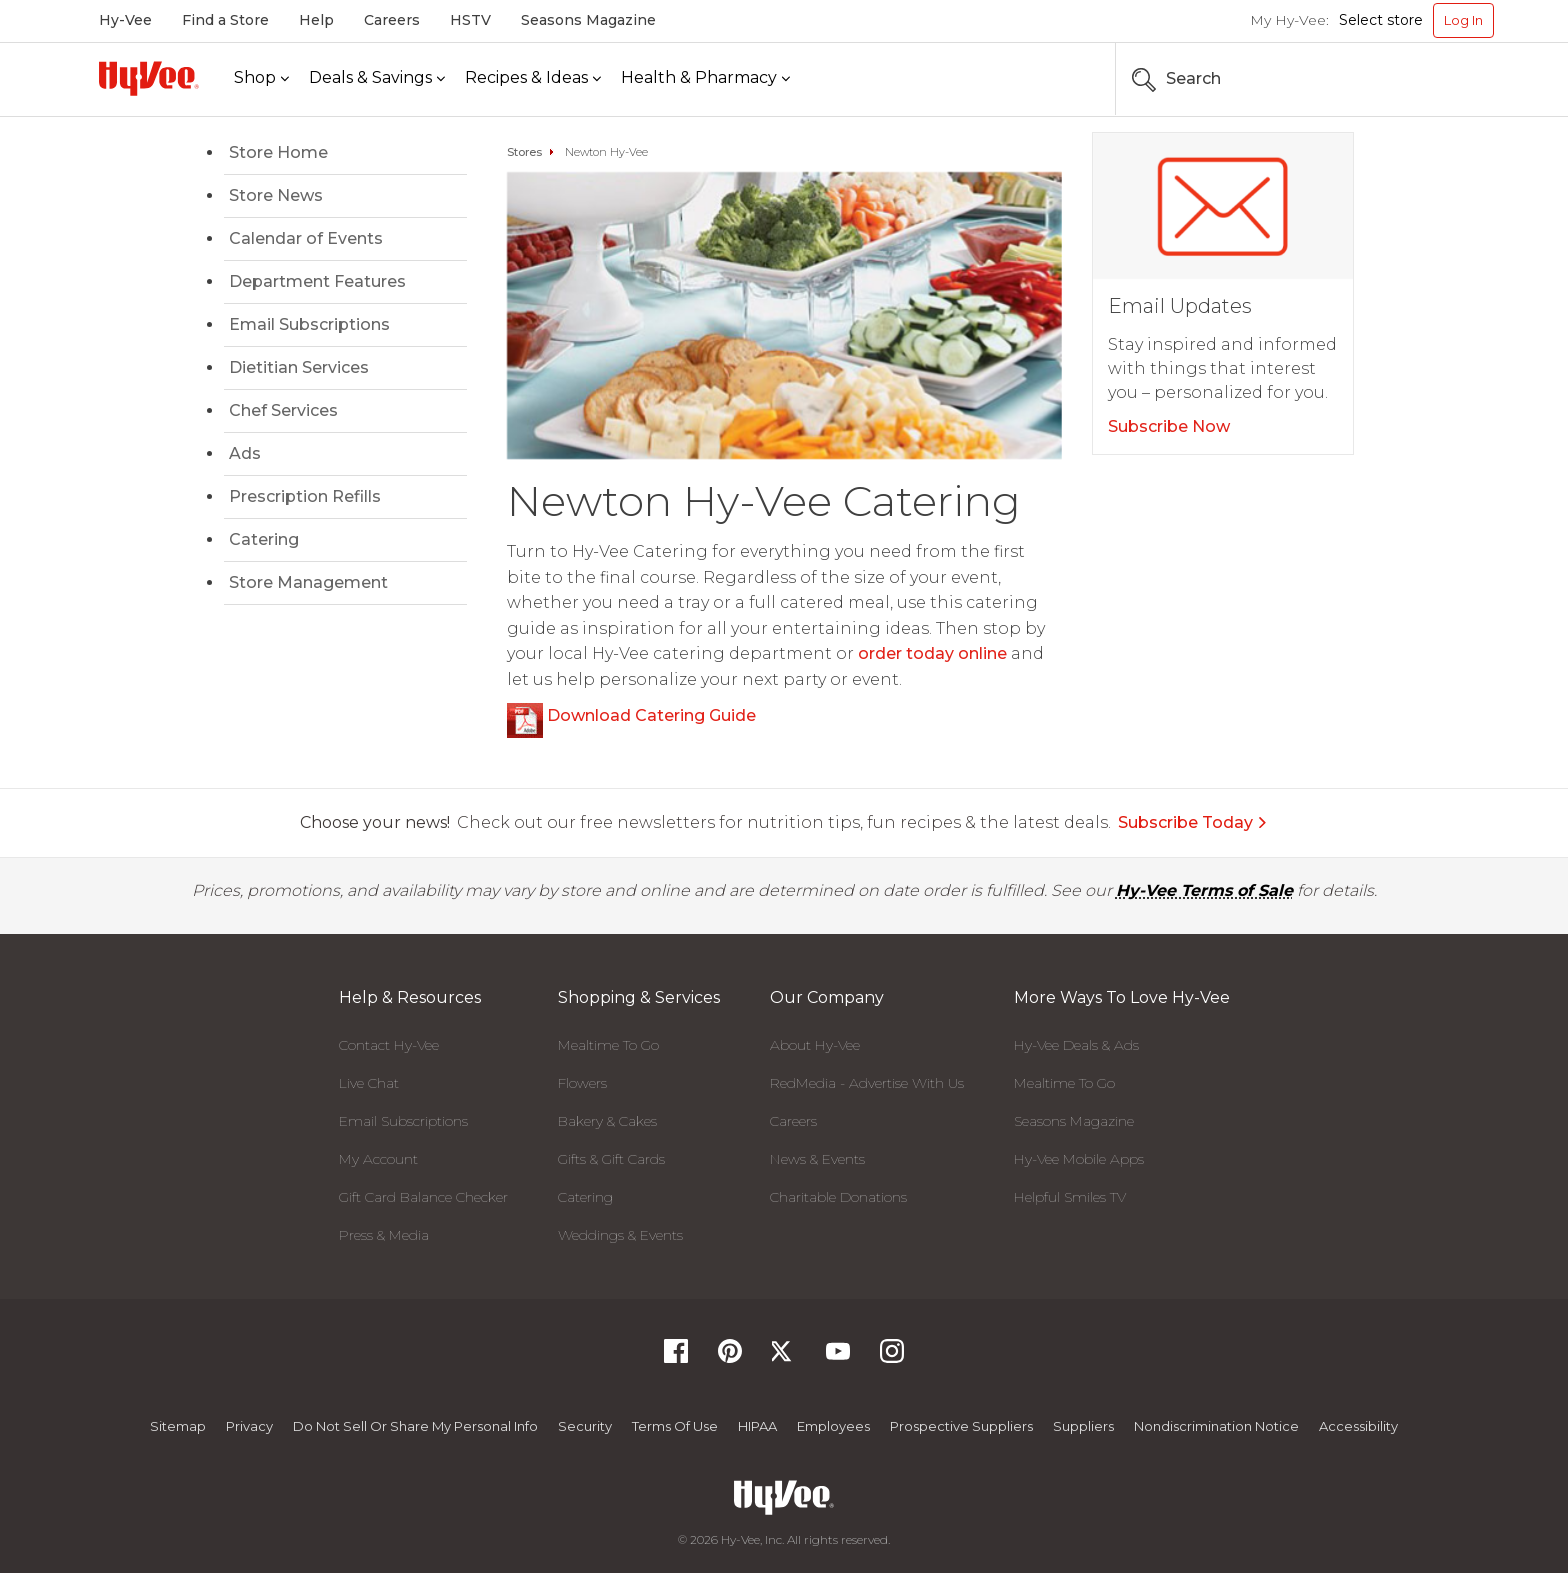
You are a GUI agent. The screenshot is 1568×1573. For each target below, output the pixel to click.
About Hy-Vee (815, 1045)
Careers (392, 20)
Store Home (278, 152)
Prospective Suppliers (961, 1426)
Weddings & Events (620, 1235)
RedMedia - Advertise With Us (867, 1083)
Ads (245, 453)
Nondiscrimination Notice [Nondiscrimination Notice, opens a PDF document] (1216, 1426)
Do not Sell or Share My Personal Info (415, 1426)
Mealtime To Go (608, 1045)
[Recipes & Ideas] (533, 78)
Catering (264, 539)
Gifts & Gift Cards (611, 1159)
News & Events (817, 1159)
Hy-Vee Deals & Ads (1076, 1045)
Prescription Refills (305, 496)
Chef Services (283, 410)
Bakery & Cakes (607, 1121)
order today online (932, 653)
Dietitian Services (299, 367)
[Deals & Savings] (377, 78)
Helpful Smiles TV (1070, 1197)
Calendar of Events (306, 238)
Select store (1381, 20)
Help (316, 20)
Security (585, 1426)
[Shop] (261, 78)
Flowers (582, 1083)
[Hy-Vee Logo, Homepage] (149, 78)
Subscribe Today (1193, 822)
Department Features (317, 281)
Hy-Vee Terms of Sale (1204, 890)
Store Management (308, 582)
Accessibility (1358, 1426)
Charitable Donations (838, 1197)
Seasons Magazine (588, 20)
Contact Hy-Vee (389, 1045)
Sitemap (178, 1426)
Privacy (249, 1426)
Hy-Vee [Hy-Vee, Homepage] (125, 20)
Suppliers (1083, 1426)
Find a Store (225, 20)
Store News (276, 195)
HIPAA (757, 1426)
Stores (524, 152)
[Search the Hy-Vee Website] (1434, 79)
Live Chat (369, 1083)
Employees (833, 1426)
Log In (1463, 20)
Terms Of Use (675, 1426)
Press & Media (384, 1235)
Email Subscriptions (309, 324)
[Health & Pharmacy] (705, 78)
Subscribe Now (1169, 426)
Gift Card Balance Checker (423, 1197)
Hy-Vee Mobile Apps (1079, 1159)
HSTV (470, 20)
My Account (378, 1159)
